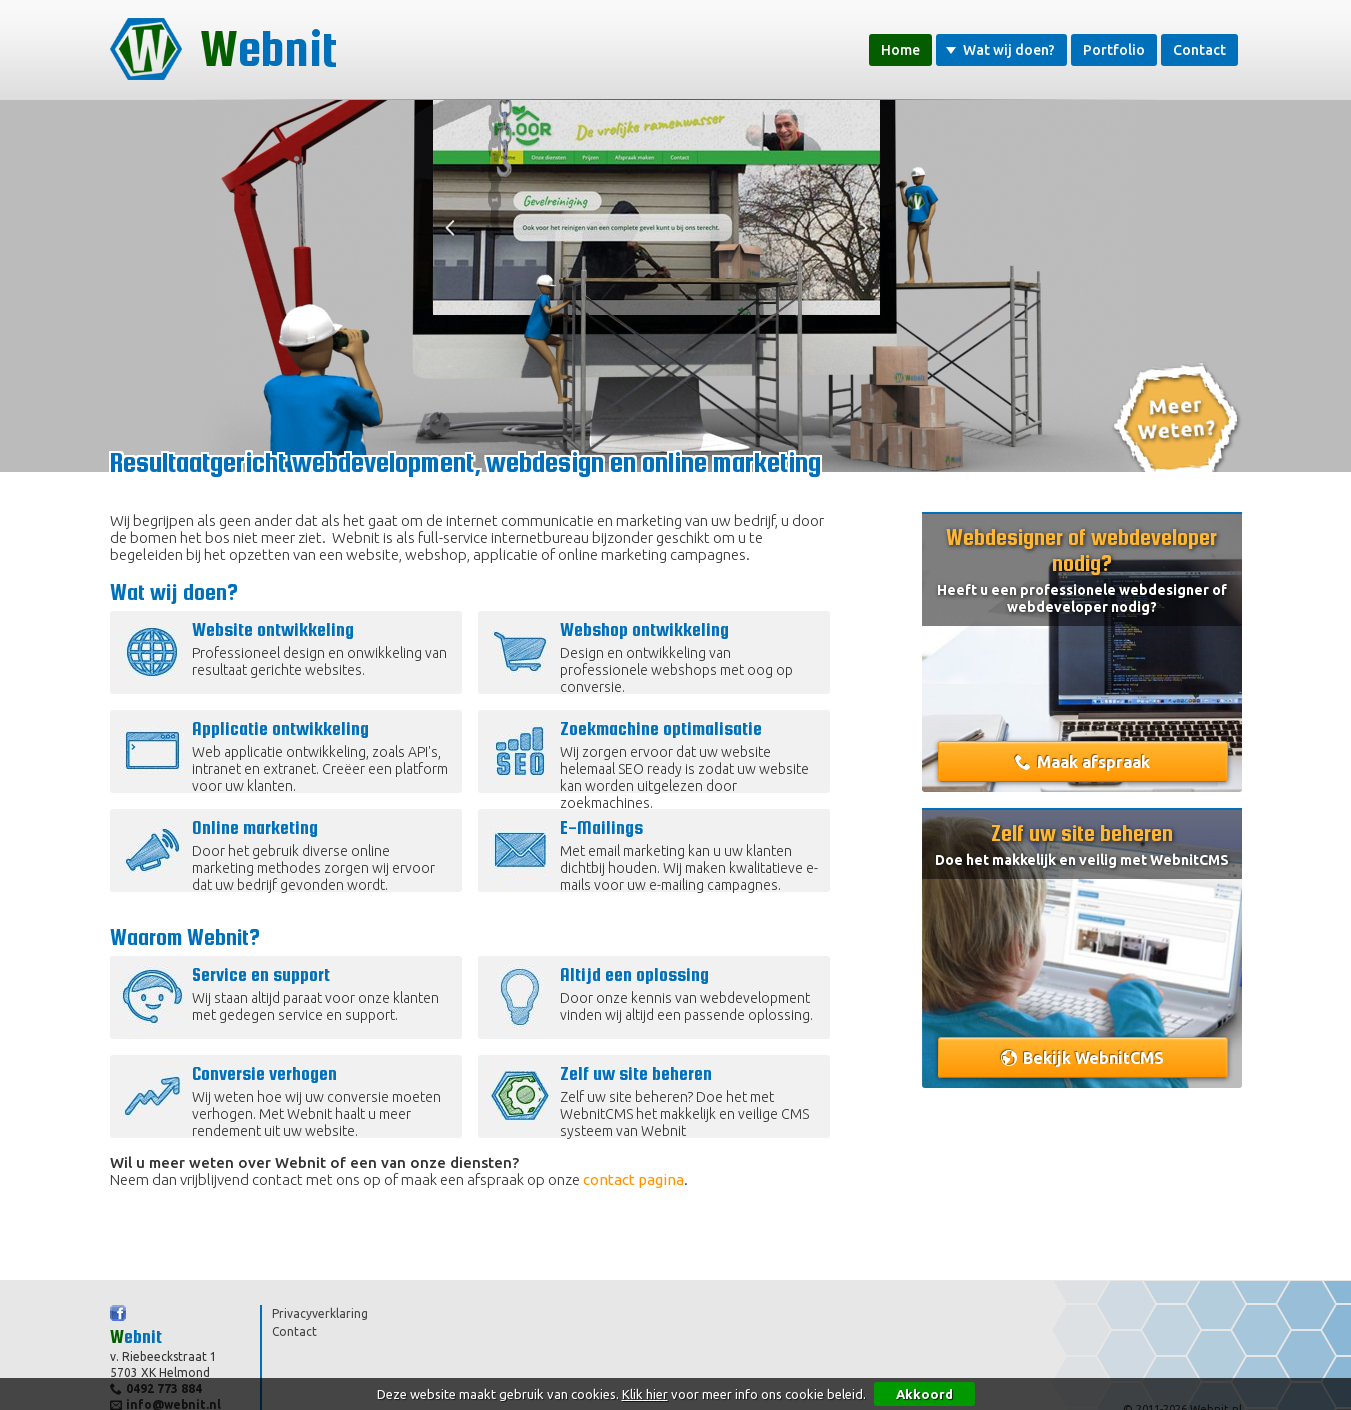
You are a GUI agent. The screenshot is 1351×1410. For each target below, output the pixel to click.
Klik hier (645, 1394)
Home (900, 50)
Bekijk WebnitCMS (1093, 1058)
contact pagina (633, 1179)
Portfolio (1114, 50)
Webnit (223, 49)
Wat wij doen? (1000, 50)
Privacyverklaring (320, 1313)
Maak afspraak (1093, 762)
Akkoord (924, 1394)
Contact (1199, 50)
